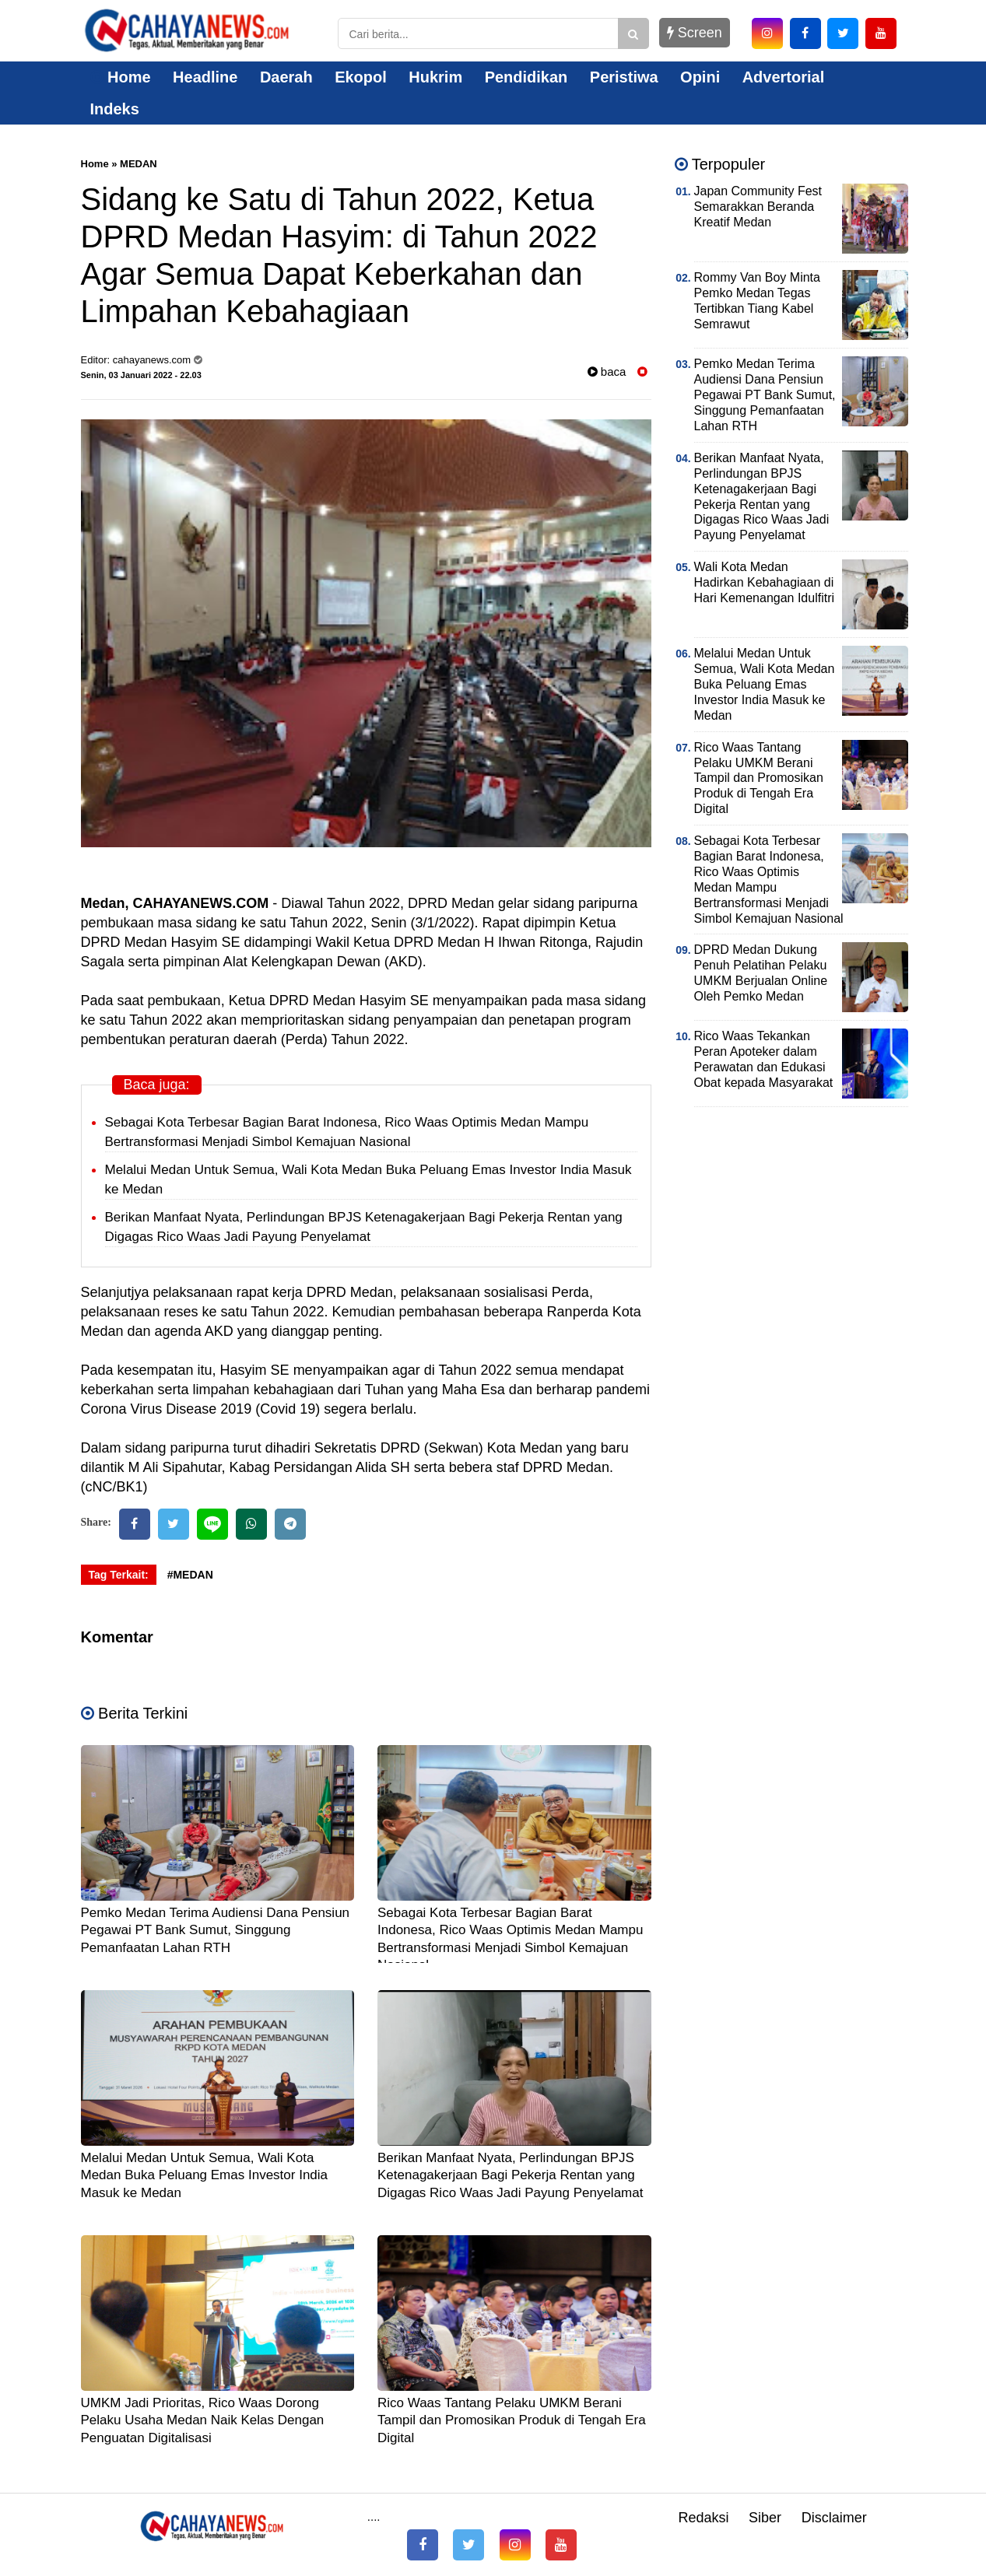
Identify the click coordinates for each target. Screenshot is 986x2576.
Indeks (114, 108)
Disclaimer (834, 2517)
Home (120, 77)
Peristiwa (624, 77)
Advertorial (783, 77)
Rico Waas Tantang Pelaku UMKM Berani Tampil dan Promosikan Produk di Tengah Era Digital (511, 2420)
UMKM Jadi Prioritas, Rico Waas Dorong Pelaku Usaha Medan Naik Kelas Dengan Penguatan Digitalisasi (203, 2420)
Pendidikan (526, 77)
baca (607, 371)
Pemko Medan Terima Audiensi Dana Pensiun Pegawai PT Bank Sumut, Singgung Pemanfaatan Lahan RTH (215, 1929)
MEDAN (138, 164)
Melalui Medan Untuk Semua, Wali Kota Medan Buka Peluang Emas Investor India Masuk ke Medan (204, 2174)
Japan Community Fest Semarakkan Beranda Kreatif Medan (758, 206)
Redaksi (703, 2517)
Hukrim (435, 77)
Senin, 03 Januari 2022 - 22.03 (141, 375)
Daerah (286, 77)
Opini (700, 77)
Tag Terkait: (119, 1574)
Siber (765, 2517)
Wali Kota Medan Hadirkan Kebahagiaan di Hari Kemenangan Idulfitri (764, 582)
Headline (205, 77)
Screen (694, 32)
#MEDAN (190, 1574)
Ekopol (361, 77)
